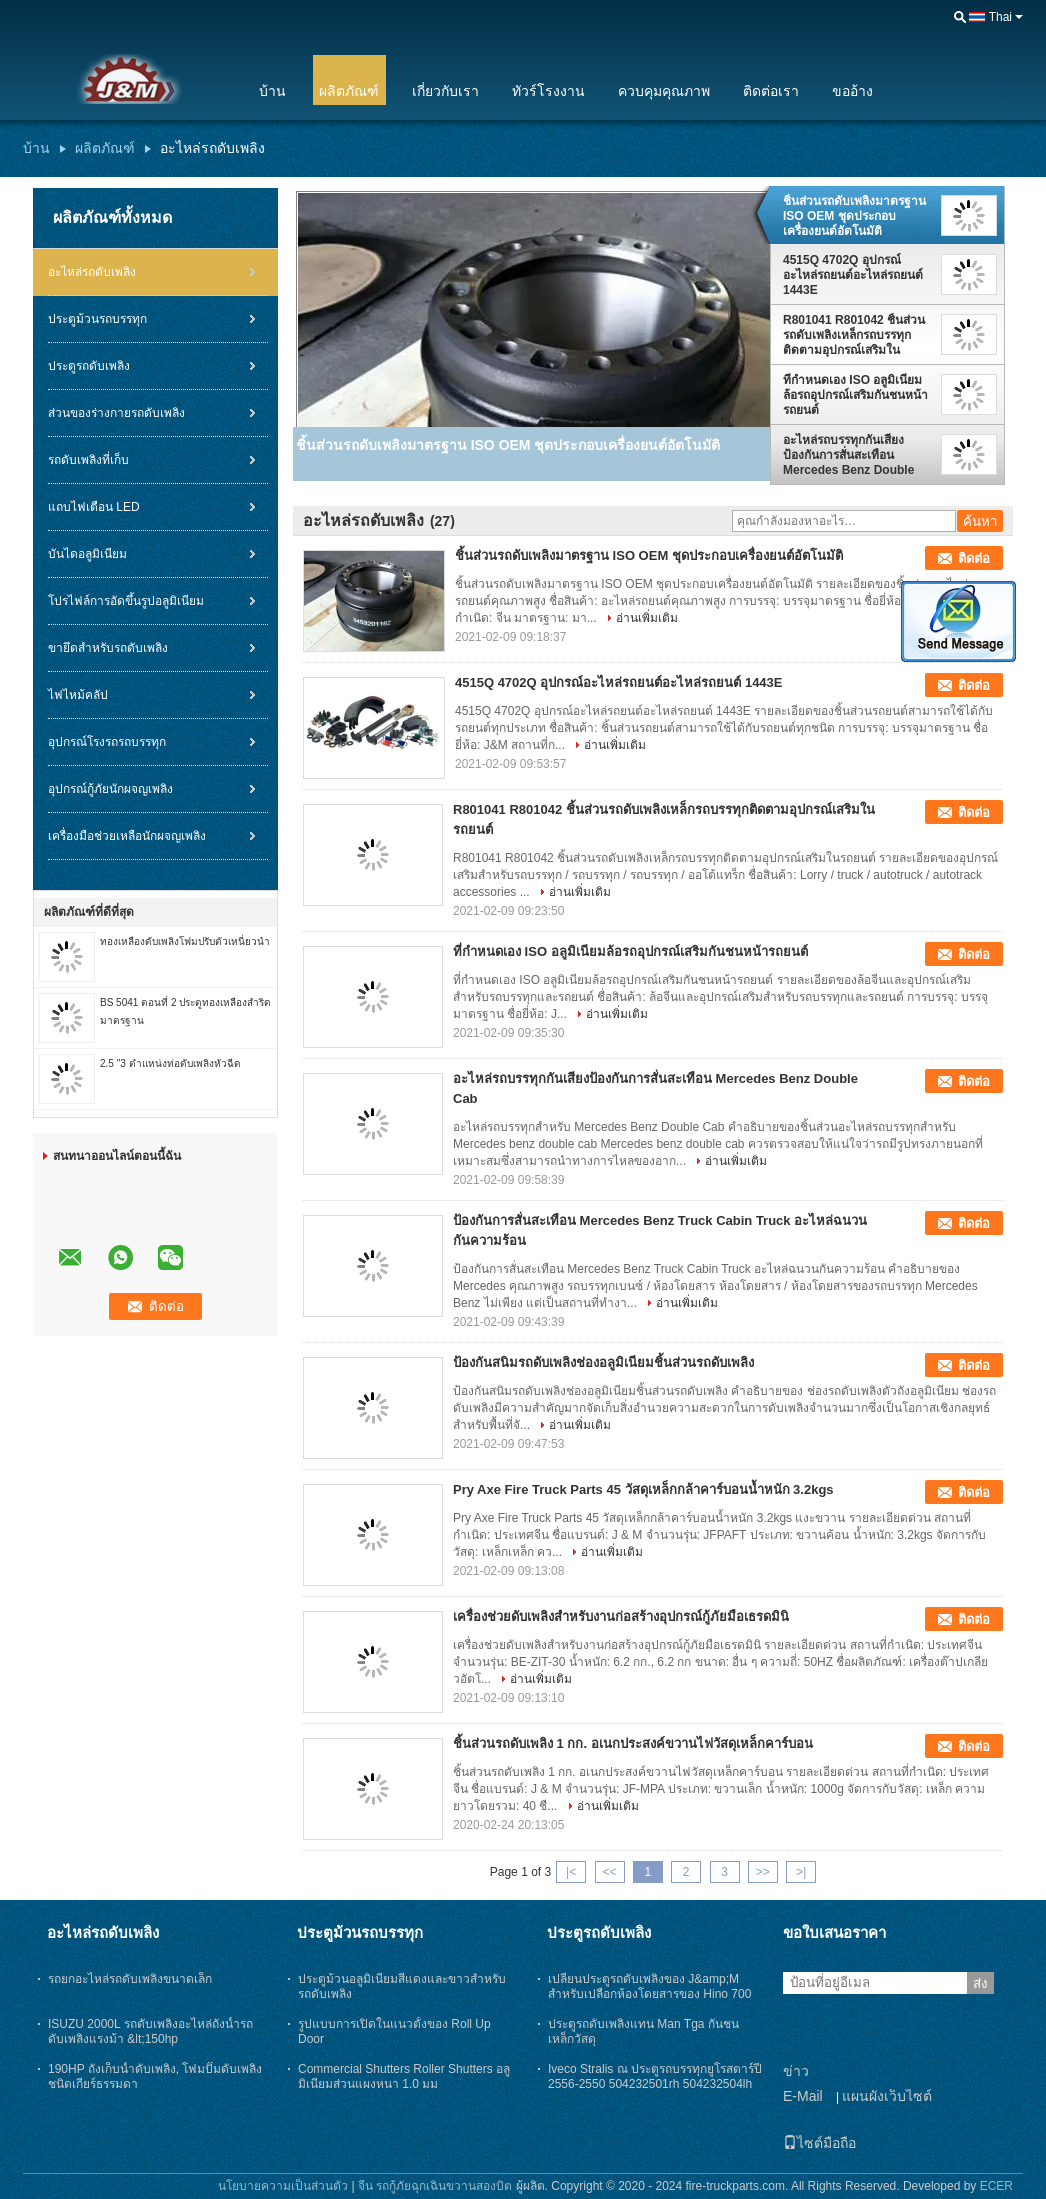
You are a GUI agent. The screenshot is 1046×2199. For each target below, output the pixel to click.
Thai (1000, 17)
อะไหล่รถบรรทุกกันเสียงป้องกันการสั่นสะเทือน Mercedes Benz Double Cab (848, 455)
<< (609, 1872)
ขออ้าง (852, 91)
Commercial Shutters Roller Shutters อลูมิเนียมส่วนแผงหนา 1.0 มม (404, 2076)
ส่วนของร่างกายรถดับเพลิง (116, 413)
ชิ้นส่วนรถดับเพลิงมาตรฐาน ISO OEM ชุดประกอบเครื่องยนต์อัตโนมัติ (854, 216)
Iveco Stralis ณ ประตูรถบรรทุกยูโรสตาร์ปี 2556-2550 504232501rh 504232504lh (655, 2076)
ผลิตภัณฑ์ (349, 91)
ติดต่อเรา (771, 91)
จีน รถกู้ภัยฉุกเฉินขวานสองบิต (435, 2186)
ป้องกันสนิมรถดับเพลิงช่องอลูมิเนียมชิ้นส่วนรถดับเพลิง (603, 1362)
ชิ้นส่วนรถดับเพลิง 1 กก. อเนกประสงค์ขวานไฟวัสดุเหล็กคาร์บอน (633, 1743)
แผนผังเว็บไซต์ (887, 2096)
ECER (996, 2186)
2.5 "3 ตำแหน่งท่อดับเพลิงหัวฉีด (170, 1063)
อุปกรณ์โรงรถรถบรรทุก (107, 742)
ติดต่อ (974, 558)
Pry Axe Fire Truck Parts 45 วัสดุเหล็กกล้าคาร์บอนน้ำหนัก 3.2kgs (643, 1489)
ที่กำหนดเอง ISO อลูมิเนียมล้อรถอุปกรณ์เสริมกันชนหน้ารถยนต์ (855, 395)
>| (801, 1872)
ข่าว (796, 2071)
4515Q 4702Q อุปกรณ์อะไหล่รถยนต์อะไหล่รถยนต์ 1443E (853, 275)
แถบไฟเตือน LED (94, 507)
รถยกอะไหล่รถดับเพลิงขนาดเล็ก (130, 1979)
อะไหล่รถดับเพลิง (92, 272)
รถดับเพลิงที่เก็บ (88, 460)
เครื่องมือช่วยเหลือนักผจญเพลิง (127, 836)
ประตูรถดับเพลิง (89, 366)
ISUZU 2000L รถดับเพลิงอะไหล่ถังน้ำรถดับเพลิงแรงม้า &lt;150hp (150, 2031)
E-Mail (803, 2096)
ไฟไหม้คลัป (78, 695)
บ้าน (272, 91)
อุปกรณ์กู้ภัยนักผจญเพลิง (110, 789)
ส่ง (980, 1983)
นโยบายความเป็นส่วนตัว (283, 2186)
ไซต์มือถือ (819, 2143)
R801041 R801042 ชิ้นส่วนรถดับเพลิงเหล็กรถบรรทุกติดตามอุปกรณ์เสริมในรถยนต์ (854, 335)
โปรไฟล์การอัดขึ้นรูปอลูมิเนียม (126, 601)
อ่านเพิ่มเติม (647, 618)
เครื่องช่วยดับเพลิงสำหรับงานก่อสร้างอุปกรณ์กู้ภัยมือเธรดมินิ (621, 1616)
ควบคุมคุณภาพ (664, 91)
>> (763, 1872)
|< (571, 1872)
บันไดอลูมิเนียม (87, 554)
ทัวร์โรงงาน (548, 91)
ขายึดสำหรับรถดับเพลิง (108, 648)
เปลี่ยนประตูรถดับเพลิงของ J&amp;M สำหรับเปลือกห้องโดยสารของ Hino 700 (649, 1986)
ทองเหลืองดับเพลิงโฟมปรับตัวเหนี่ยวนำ (185, 941)
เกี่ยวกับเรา (445, 91)
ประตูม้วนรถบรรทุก (97, 319)
